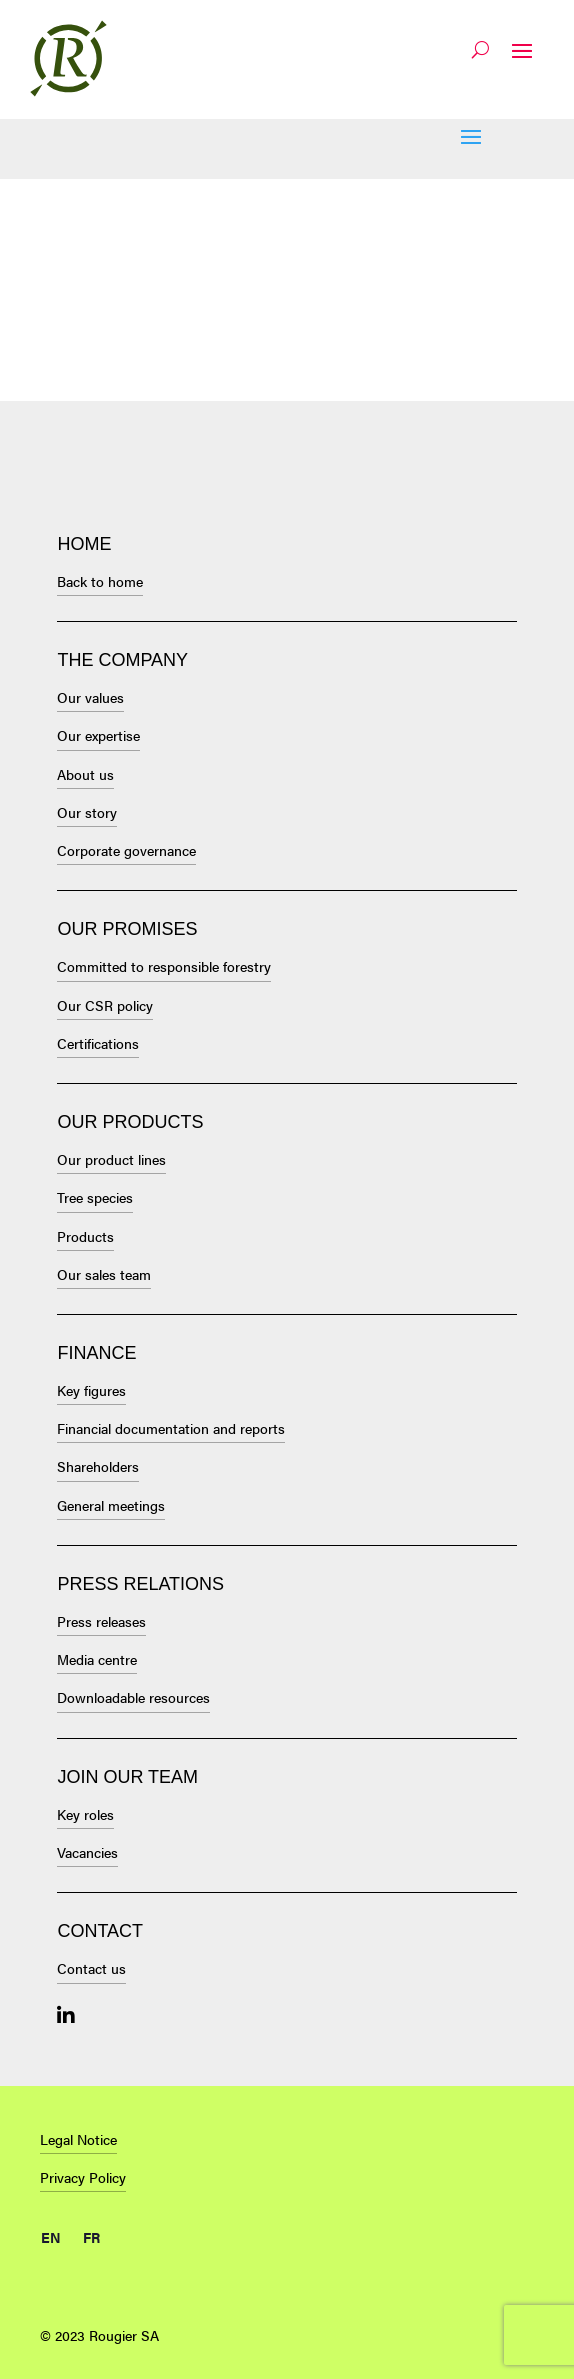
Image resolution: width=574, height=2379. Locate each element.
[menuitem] (51, 2233)
